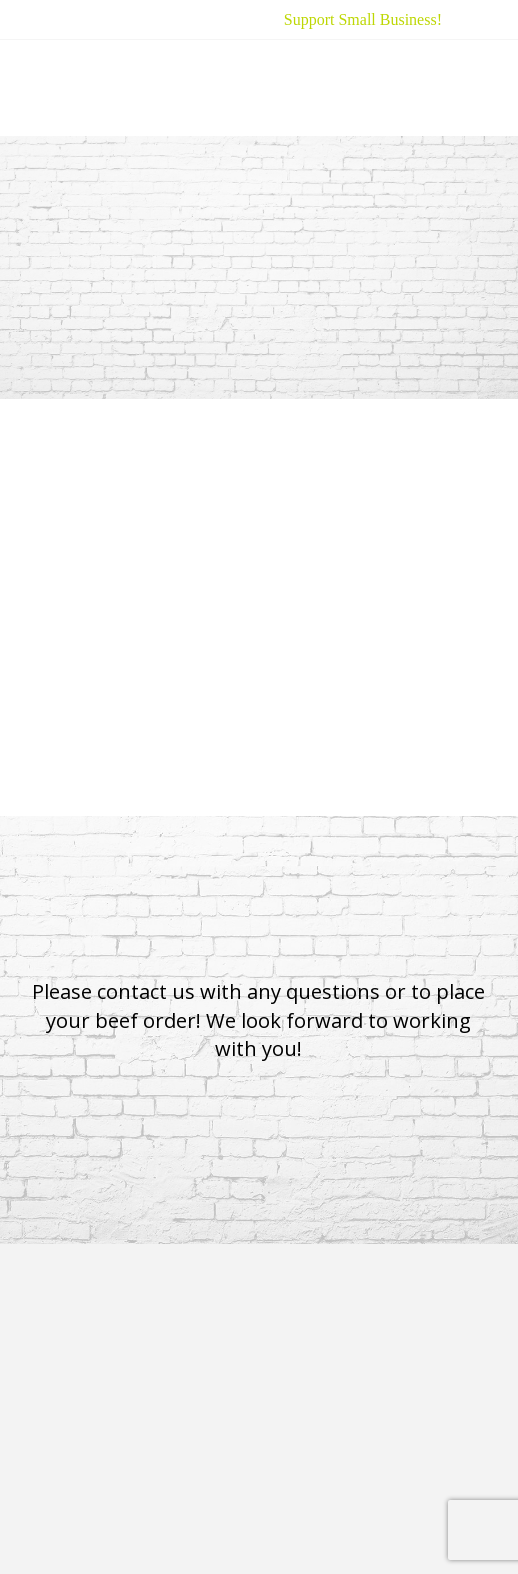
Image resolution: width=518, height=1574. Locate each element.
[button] (464, 88)
